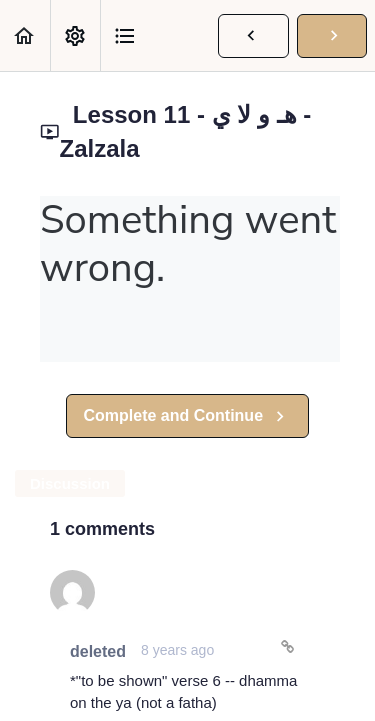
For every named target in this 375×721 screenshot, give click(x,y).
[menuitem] (75, 35)
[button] (25, 35)
